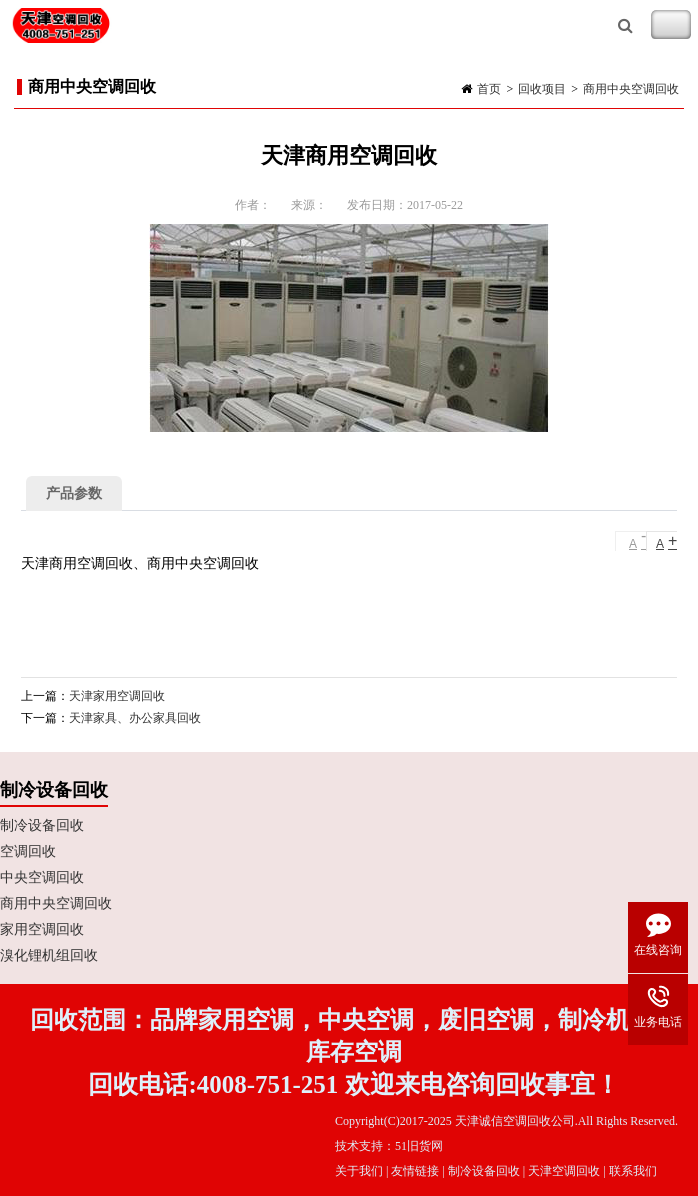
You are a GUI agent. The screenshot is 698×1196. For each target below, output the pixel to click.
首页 (489, 89)
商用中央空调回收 (631, 89)
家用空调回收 (42, 929)
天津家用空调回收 (117, 696)
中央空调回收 (42, 877)
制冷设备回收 (42, 825)
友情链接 (415, 1171)
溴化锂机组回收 (49, 955)
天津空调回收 (564, 1171)
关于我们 (359, 1171)
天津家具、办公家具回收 (135, 718)
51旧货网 (419, 1146)
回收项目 (542, 89)
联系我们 (633, 1171)
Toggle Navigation (671, 25)
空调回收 (28, 851)
